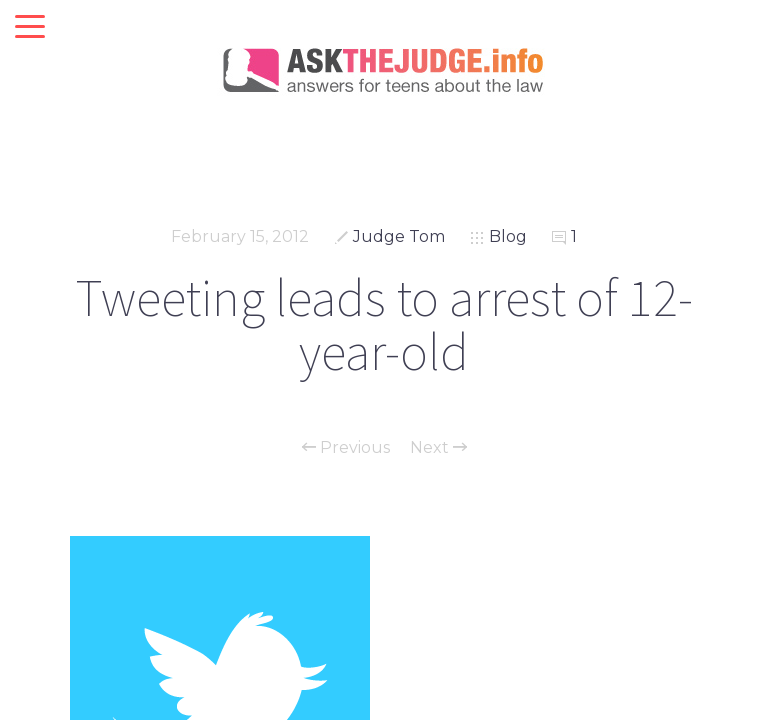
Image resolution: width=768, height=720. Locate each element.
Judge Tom (399, 236)
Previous (346, 448)
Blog (508, 236)
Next (438, 448)
